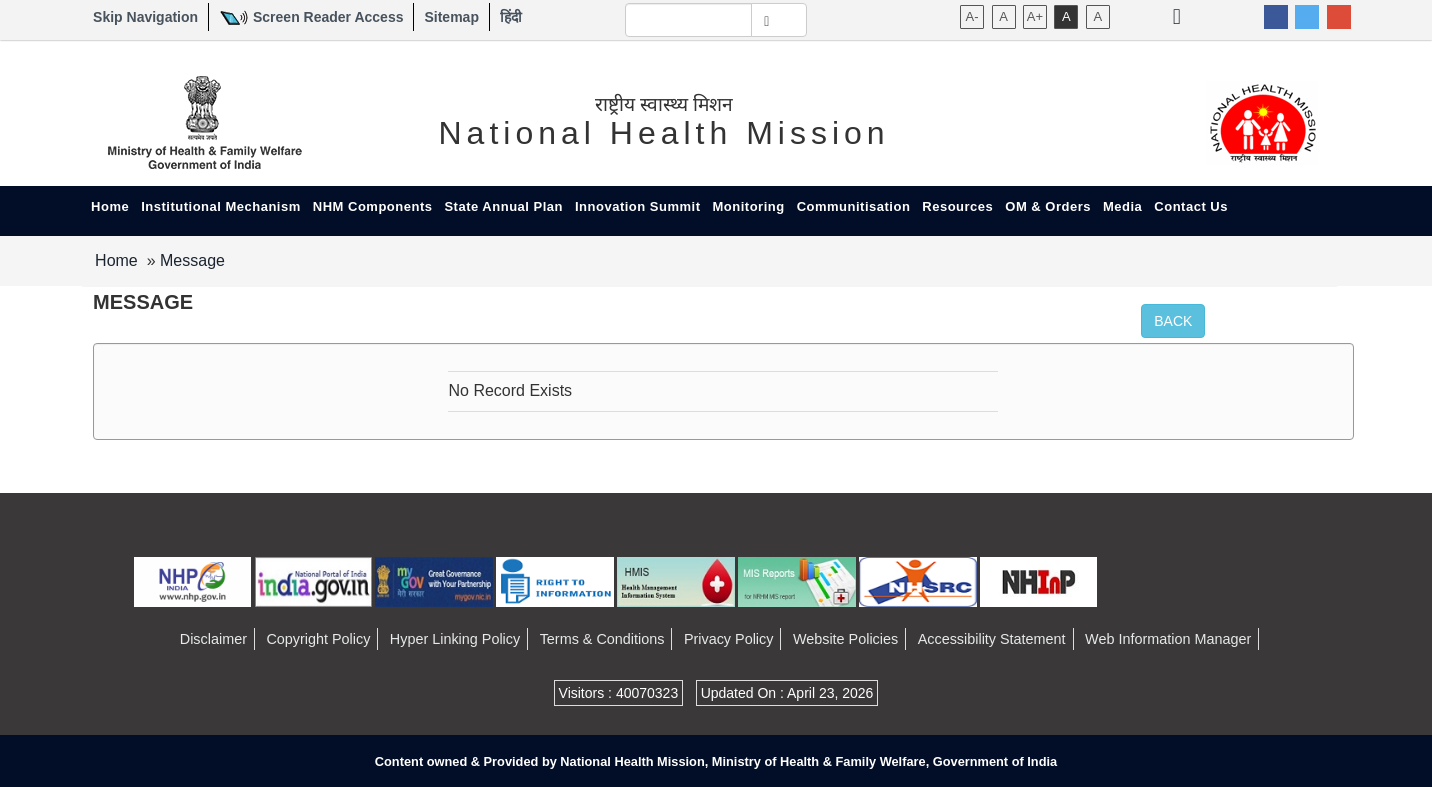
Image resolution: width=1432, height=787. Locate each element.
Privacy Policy (729, 639)
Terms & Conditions (602, 639)
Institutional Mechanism (221, 206)
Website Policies (845, 639)
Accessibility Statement (992, 639)
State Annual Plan (503, 206)
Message (192, 260)
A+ (1035, 16)
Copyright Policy (318, 639)
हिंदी (511, 17)
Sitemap (451, 17)
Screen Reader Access (328, 17)
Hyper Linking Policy (455, 639)
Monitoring (749, 206)
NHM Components (373, 206)
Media (1122, 206)
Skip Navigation (145, 17)
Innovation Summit (638, 206)
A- (972, 16)
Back (1173, 321)
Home (110, 206)
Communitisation (854, 206)
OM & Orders (1048, 206)
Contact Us (1191, 206)
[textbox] (689, 20)
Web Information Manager (1168, 639)
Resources (957, 206)
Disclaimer (213, 639)
